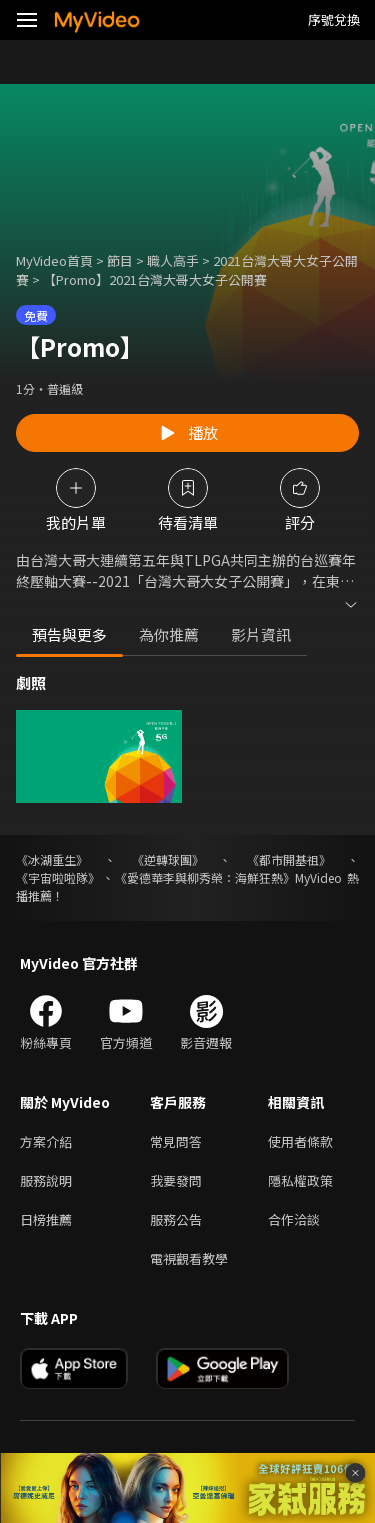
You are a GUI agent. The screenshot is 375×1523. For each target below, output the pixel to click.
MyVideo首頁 (54, 260)
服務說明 (46, 1180)
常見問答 (176, 1141)
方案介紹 (46, 1141)
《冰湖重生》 (52, 859)
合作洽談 (294, 1219)
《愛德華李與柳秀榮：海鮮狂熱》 (205, 877)
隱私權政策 (300, 1180)
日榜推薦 (46, 1219)
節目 (120, 260)
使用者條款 (300, 1141)
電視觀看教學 (189, 1258)
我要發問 (176, 1180)
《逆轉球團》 (168, 859)
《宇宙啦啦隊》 (58, 877)
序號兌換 (334, 19)
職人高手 (173, 260)
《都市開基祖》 (289, 859)
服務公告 (176, 1219)
